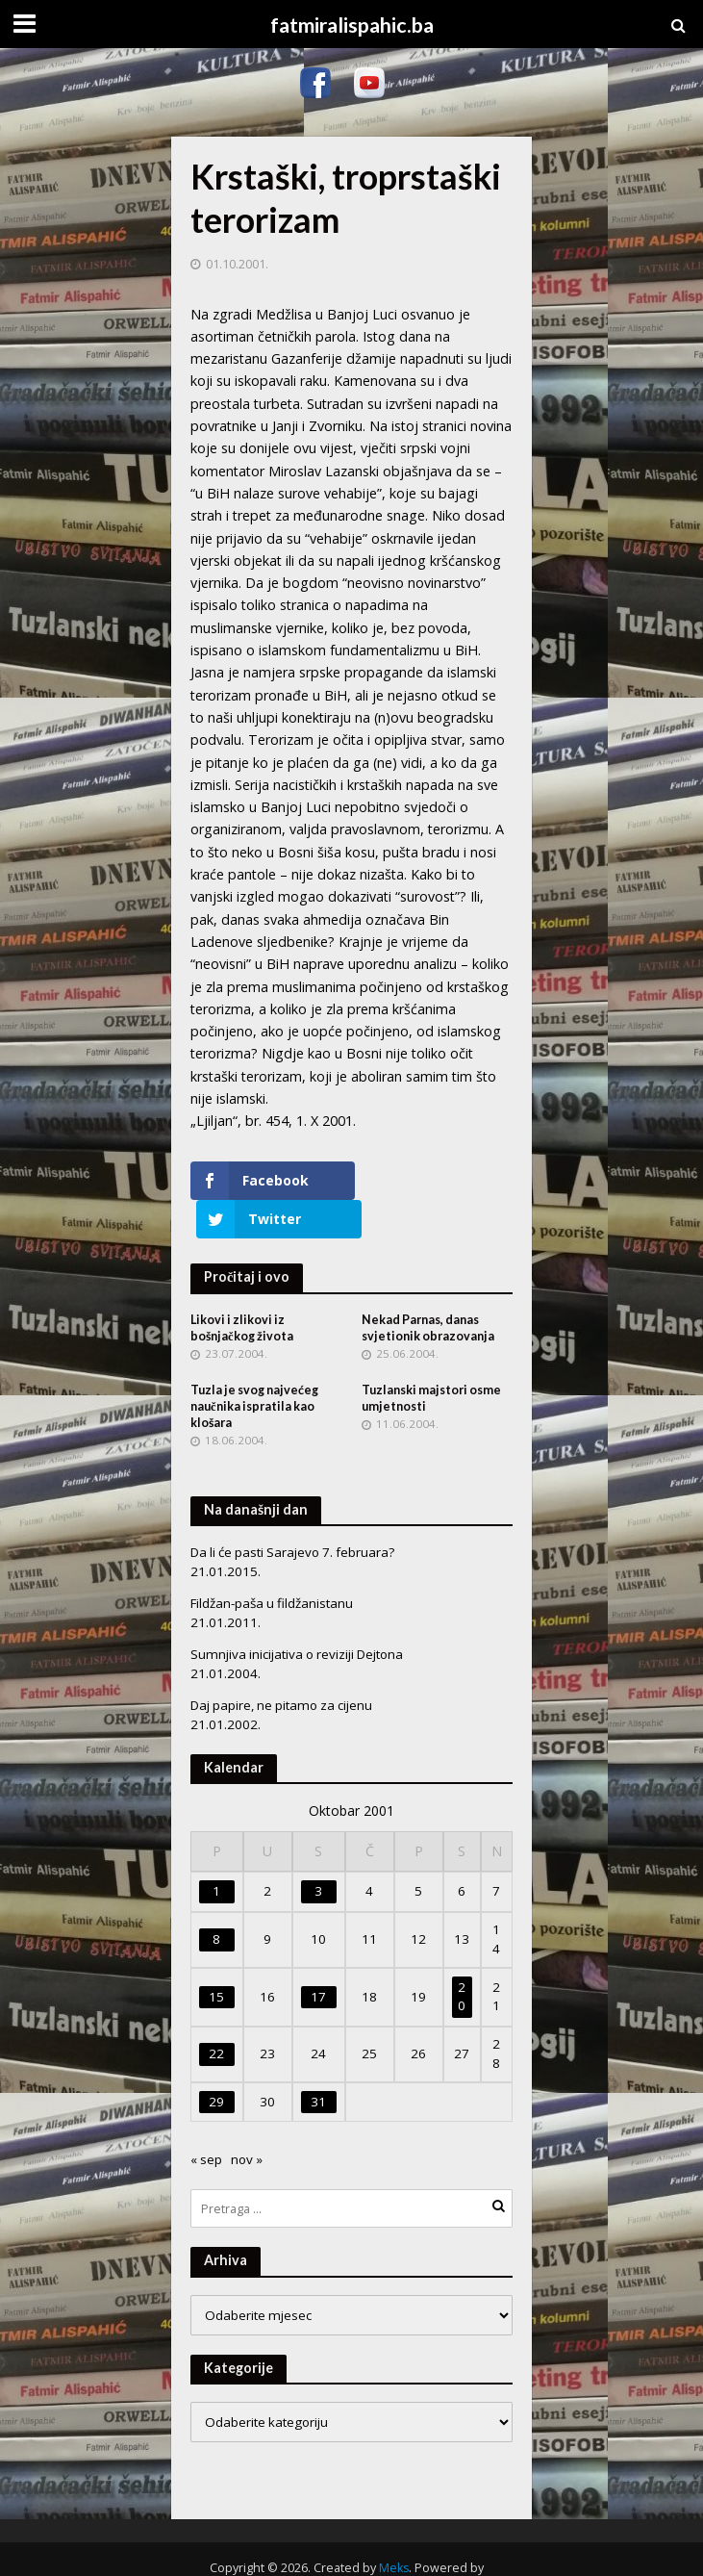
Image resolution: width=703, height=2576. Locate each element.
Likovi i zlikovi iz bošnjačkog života (241, 1289)
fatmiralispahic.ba (352, 25)
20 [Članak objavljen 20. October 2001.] (461, 1957)
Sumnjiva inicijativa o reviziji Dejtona (296, 1615)
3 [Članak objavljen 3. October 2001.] (318, 1852)
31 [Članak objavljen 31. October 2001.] (318, 2062)
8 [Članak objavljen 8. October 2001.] (216, 1900)
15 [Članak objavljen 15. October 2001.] (216, 1957)
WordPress (345, 2550)
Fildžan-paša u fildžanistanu (271, 1564)
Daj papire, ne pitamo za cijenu (281, 1666)
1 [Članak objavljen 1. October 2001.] (216, 1852)
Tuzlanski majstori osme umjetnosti (431, 1359)
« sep (206, 2121)
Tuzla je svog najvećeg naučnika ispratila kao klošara (254, 1367)
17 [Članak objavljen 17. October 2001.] (318, 1957)
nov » (247, 2121)
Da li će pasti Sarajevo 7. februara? (292, 1513)
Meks (394, 2529)
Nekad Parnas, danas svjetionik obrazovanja (428, 1289)
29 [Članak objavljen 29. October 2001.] (216, 2062)
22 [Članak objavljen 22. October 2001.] (216, 2015)
